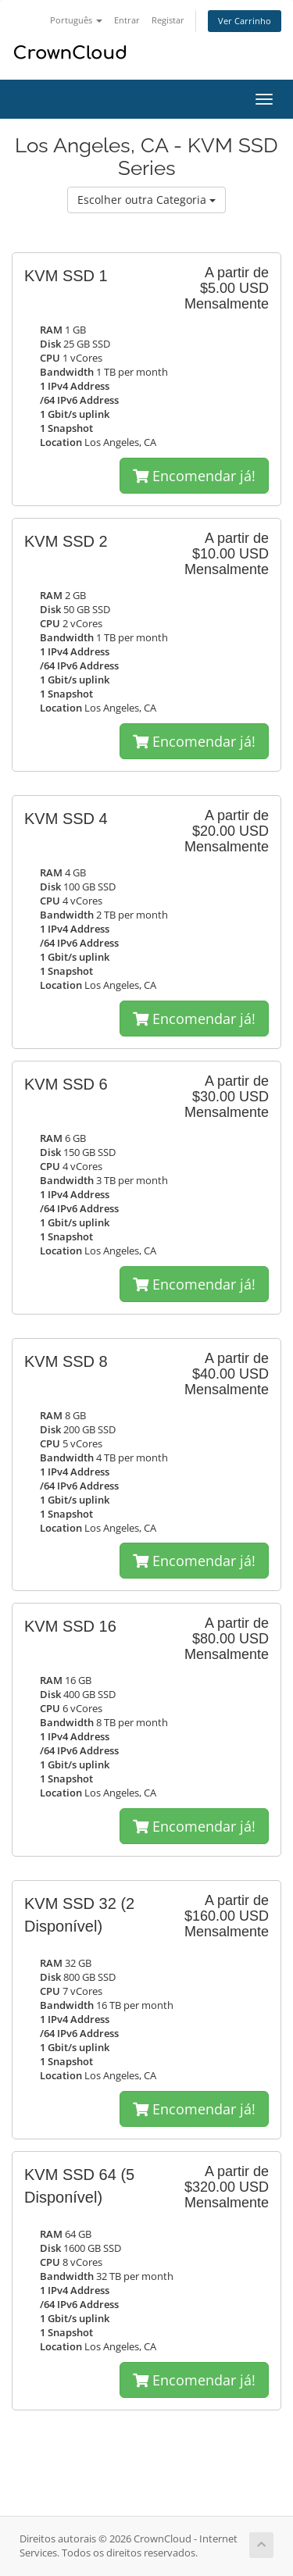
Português (76, 20)
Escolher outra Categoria (146, 199)
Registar (168, 20)
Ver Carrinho (244, 21)
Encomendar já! (194, 475)
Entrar (127, 20)
